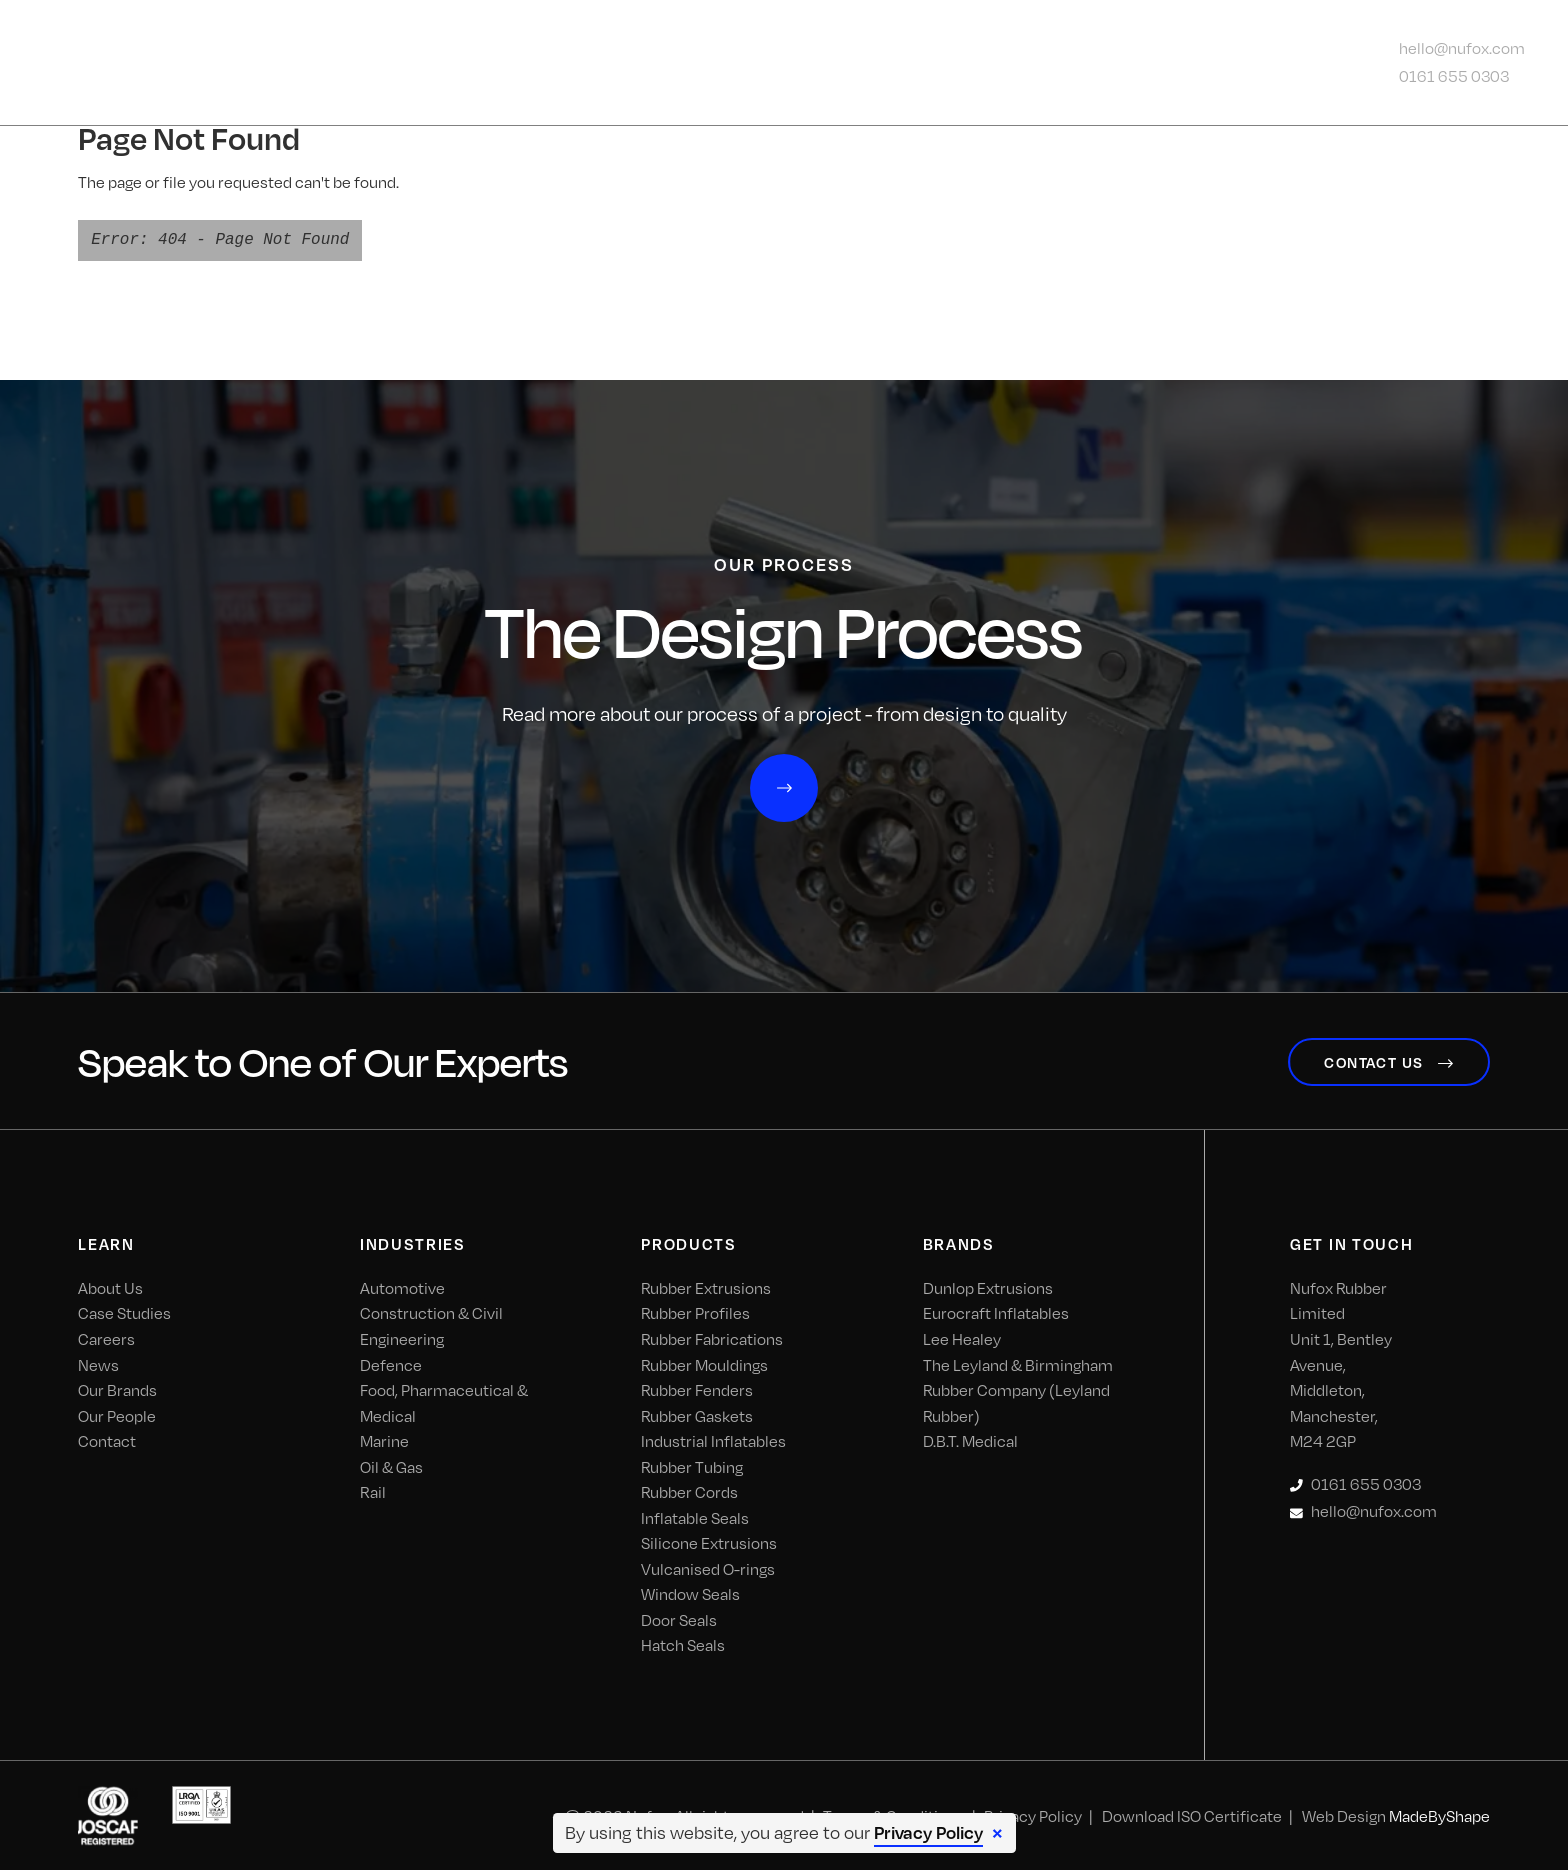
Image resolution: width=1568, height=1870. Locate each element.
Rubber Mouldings (704, 1362)
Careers (106, 1337)
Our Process (900, 63)
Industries (603, 63)
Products (753, 63)
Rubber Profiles (695, 1311)
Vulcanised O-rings (708, 1566)
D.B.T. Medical (970, 1439)
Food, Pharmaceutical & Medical (444, 1401)
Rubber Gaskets (697, 1413)
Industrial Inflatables (713, 1439)
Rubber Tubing (692, 1464)
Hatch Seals (683, 1643)
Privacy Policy (928, 1832)
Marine (384, 1439)
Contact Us (1142, 63)
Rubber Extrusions (706, 1286)
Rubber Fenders (697, 1388)
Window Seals (690, 1592)
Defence (391, 1362)
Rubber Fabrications (712, 1337)
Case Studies (124, 1311)
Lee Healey (962, 1337)
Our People (117, 1413)
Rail (373, 1490)
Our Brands (117, 1388)
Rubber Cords (689, 1490)
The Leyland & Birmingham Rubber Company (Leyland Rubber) (1018, 1388)
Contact (107, 1439)
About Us (454, 63)
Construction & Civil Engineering (431, 1324)
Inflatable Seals (695, 1515)
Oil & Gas (391, 1464)
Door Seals (679, 1617)
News (1023, 63)
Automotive (402, 1286)
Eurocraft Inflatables (996, 1311)
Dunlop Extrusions (988, 1286)
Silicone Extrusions (709, 1541)
